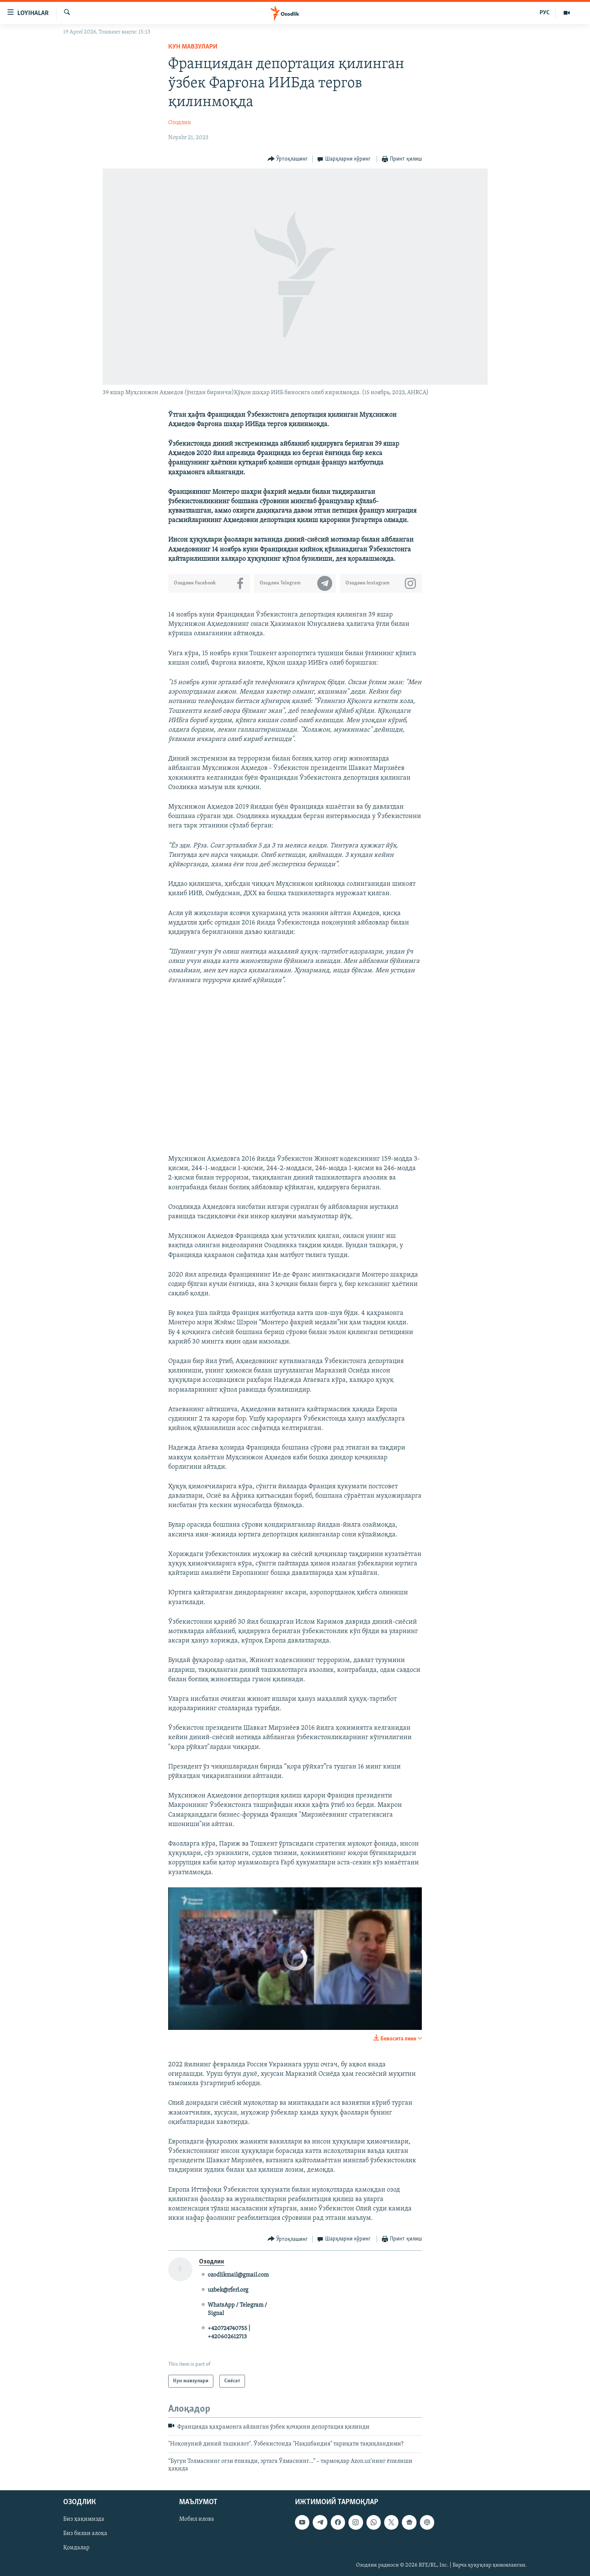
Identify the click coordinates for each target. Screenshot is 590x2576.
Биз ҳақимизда (83, 2519)
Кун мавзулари (192, 46)
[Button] (288, 159)
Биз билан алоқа (85, 2533)
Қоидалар (76, 2548)
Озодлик (179, 123)
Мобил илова (196, 2519)
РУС (545, 13)
